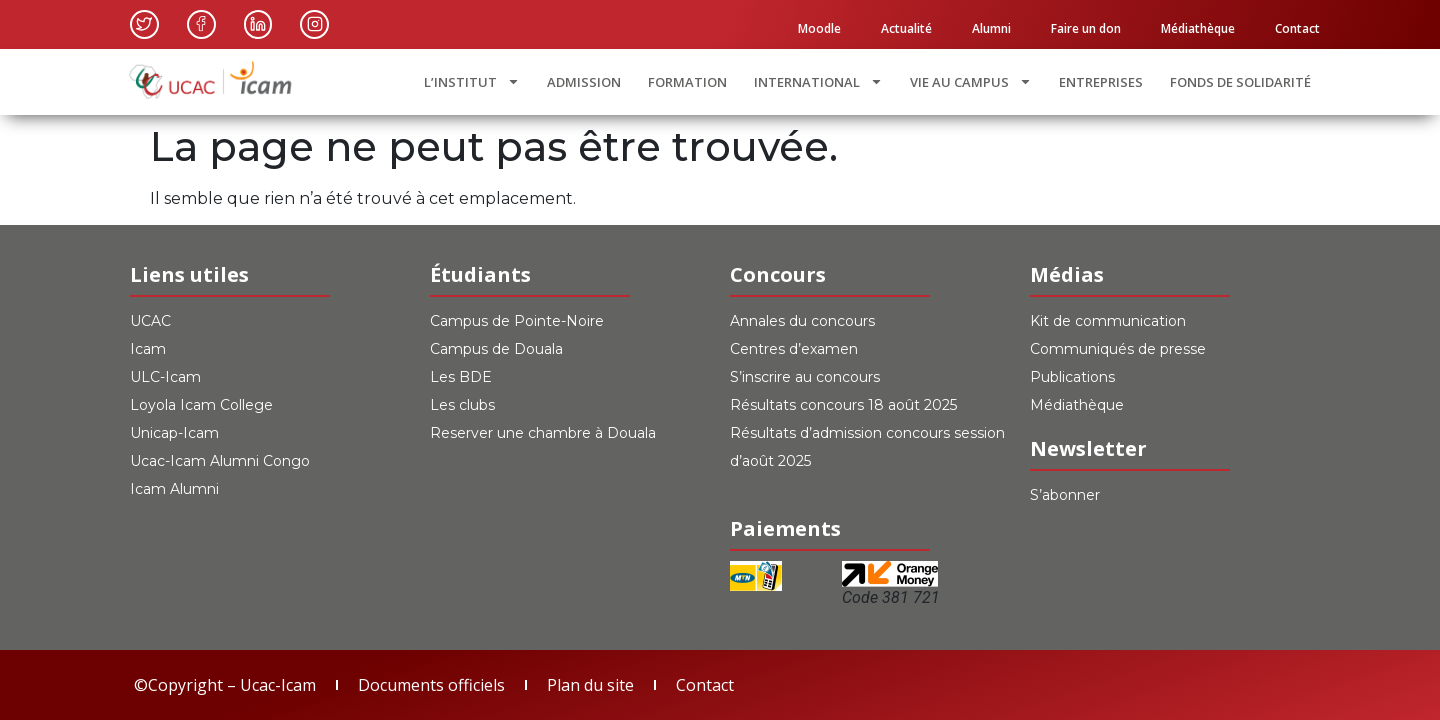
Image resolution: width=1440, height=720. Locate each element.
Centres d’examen (794, 349)
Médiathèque (1198, 28)
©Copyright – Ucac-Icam (225, 685)
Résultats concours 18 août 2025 (843, 405)
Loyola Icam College (201, 405)
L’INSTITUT (472, 81)
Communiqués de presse (1118, 349)
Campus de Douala (496, 349)
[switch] (870, 487)
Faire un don (1086, 28)
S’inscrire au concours (805, 377)
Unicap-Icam (174, 433)
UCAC (150, 321)
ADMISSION (584, 82)
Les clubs (462, 405)
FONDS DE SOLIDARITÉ (1240, 82)
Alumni (991, 28)
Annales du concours (802, 321)
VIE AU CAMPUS (971, 81)
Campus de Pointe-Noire (517, 321)
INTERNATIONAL (818, 81)
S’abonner (1065, 495)
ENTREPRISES (1101, 82)
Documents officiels (431, 685)
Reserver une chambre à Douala (543, 433)
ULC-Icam (165, 377)
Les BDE (461, 377)
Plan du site (590, 685)
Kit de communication (1108, 321)
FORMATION (687, 82)
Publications (1072, 377)
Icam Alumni (174, 489)
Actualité (906, 28)
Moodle (819, 28)
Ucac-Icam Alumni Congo (220, 461)
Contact (1297, 28)
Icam (148, 349)
